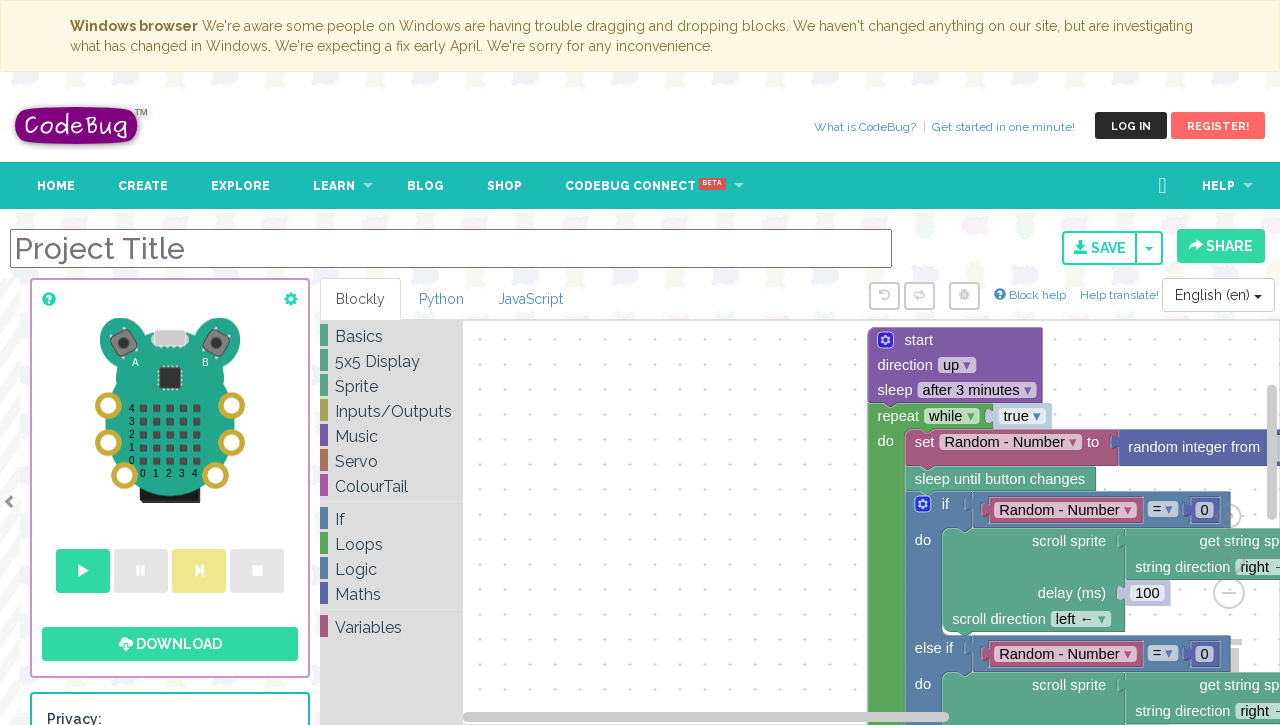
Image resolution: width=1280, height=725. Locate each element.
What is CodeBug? (865, 127)
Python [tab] (441, 299)
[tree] (391, 482)
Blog (425, 186)
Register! (1218, 126)
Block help (1030, 295)
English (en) (1218, 295)
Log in (1131, 126)
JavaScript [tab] (530, 299)
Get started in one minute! (1003, 127)
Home (56, 186)
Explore (240, 186)
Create (143, 186)
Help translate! (1121, 295)
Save (1100, 248)
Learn (334, 186)
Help (1218, 186)
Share (1221, 246)
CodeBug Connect (645, 186)
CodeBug (82, 125)
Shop (504, 186)
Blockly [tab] (360, 299)
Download (170, 644)
